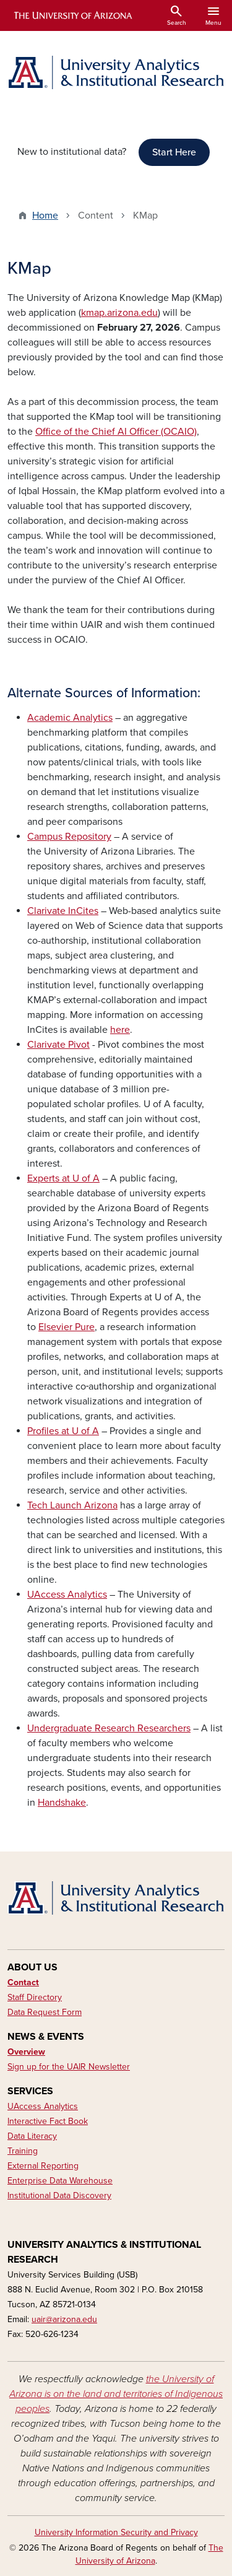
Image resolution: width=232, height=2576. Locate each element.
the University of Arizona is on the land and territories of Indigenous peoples (116, 2394)
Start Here (174, 152)
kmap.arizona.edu (119, 313)
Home (45, 215)
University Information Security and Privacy (116, 2532)
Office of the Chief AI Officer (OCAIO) (116, 431)
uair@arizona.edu (64, 2319)
